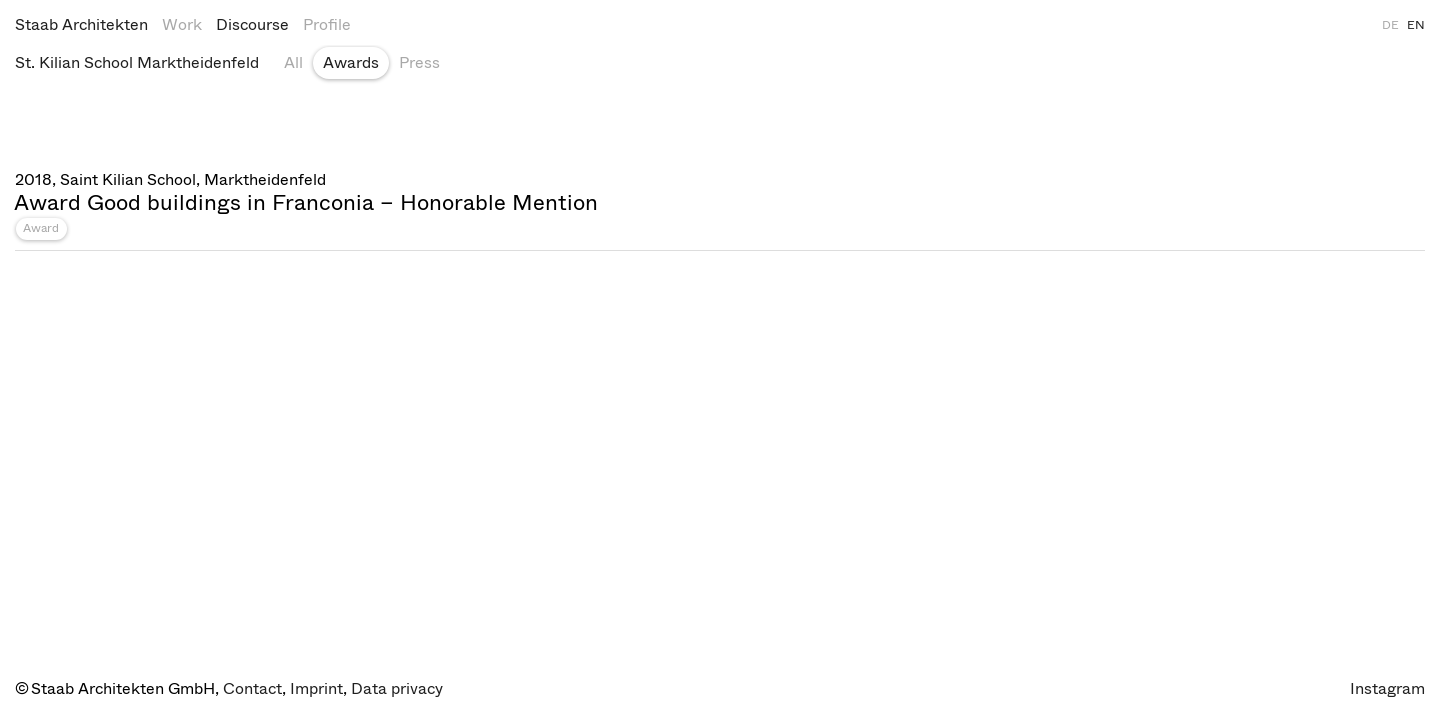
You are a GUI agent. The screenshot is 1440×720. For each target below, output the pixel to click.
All (293, 62)
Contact (252, 688)
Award (41, 228)
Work (182, 24)
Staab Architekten (81, 24)
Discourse (252, 24)
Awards (351, 62)
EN (1416, 25)
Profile (327, 24)
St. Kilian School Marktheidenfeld (137, 62)
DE (1390, 25)
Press (419, 62)
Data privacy (397, 688)
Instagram (1387, 688)
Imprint (316, 688)
